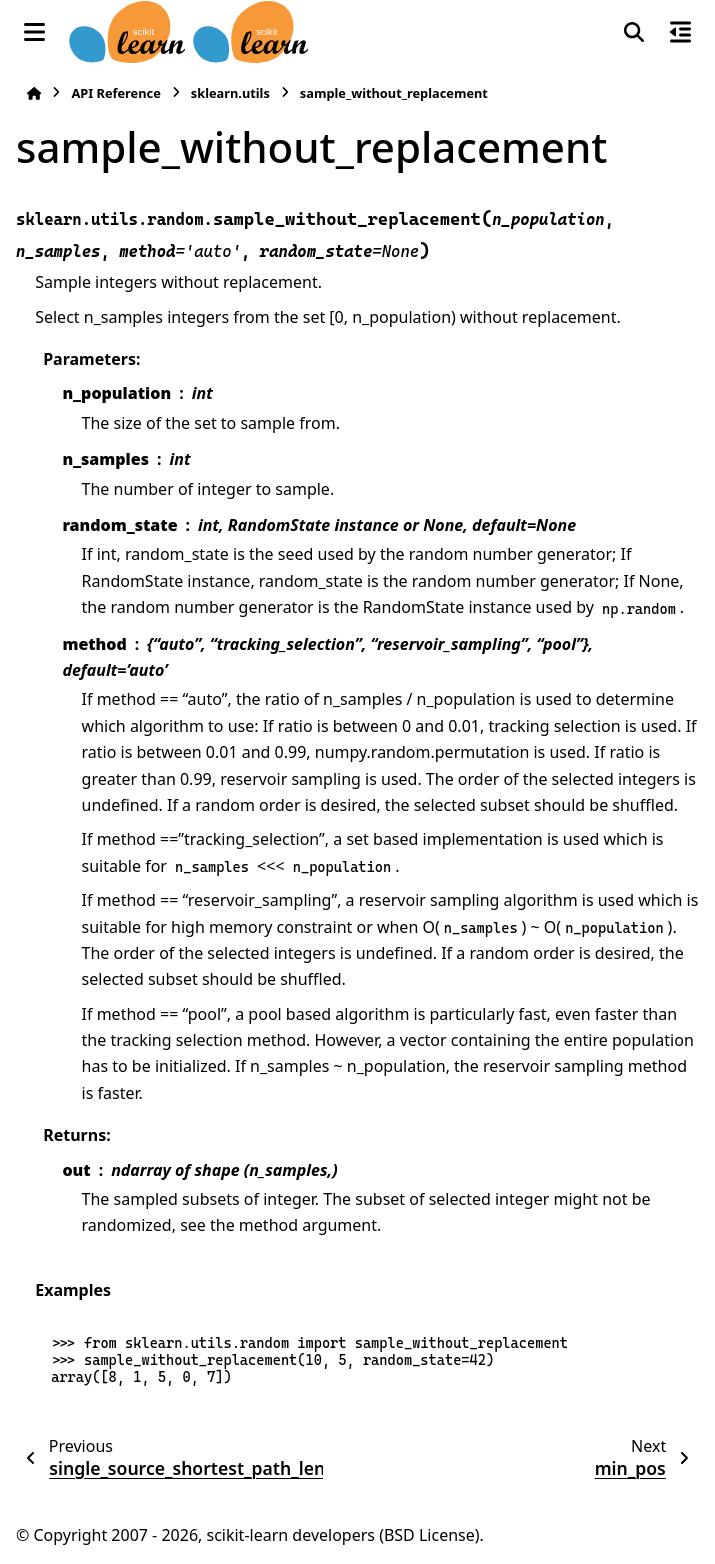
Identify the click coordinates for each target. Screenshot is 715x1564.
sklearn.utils (230, 93)
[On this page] (680, 32)
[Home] (34, 93)
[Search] (634, 32)
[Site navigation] (34, 32)
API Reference (115, 93)
